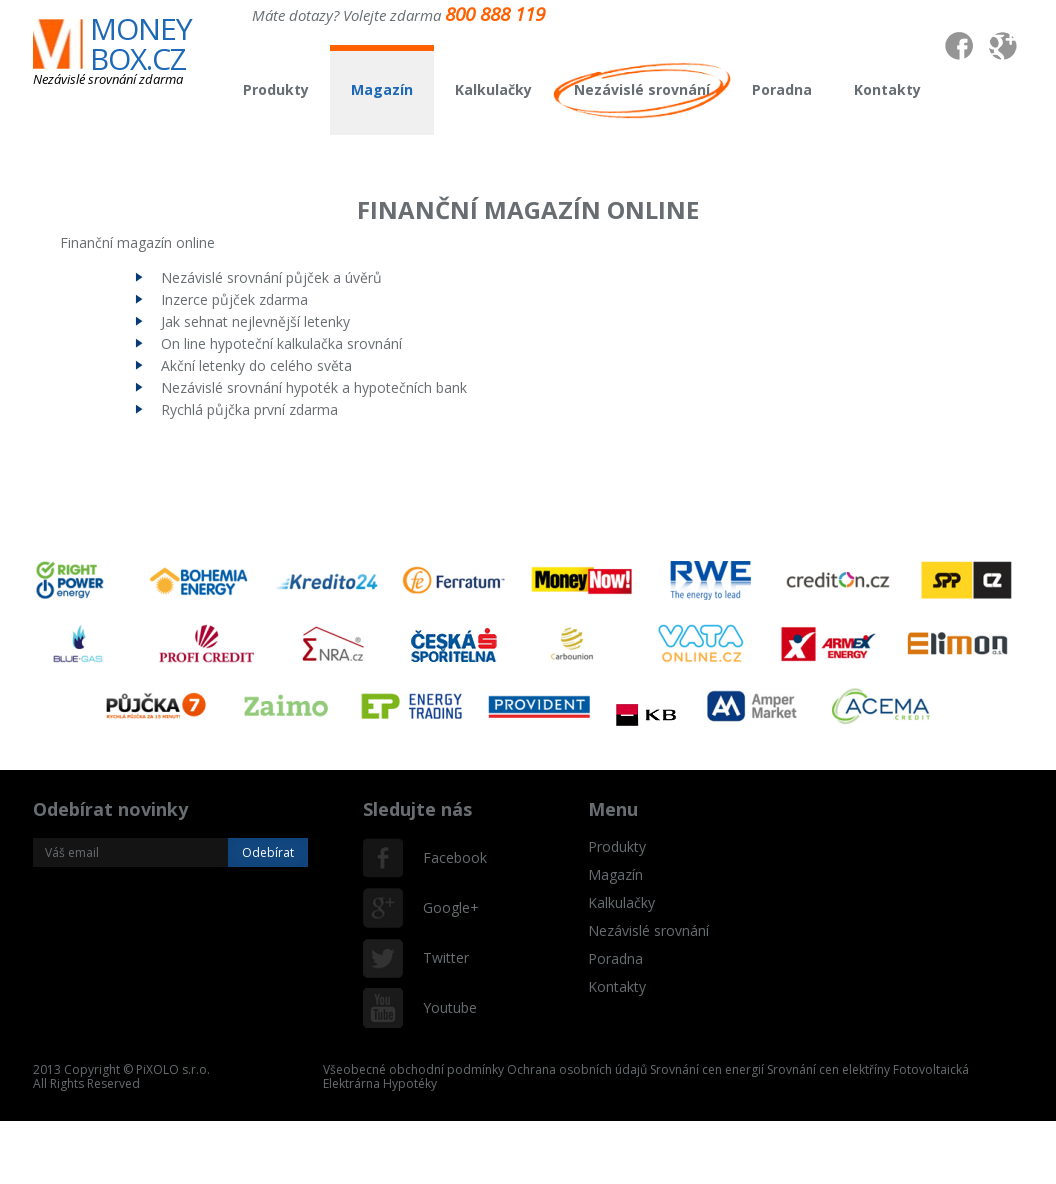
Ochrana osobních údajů (577, 1069)
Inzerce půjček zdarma (234, 299)
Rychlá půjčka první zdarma (249, 409)
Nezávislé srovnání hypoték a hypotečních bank (314, 387)
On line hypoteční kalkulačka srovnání (281, 343)
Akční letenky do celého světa (256, 365)
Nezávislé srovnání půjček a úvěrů (271, 277)
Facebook (443, 857)
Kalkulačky (493, 89)
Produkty (276, 89)
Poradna (782, 89)
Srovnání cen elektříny (828, 1069)
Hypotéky (410, 1083)
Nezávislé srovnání (642, 89)
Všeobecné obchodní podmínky (413, 1069)
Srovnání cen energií (707, 1069)
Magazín (382, 89)
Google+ (443, 907)
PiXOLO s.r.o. (173, 1069)
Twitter (443, 957)
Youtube (443, 1007)
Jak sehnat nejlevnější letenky (255, 321)
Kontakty (887, 89)
